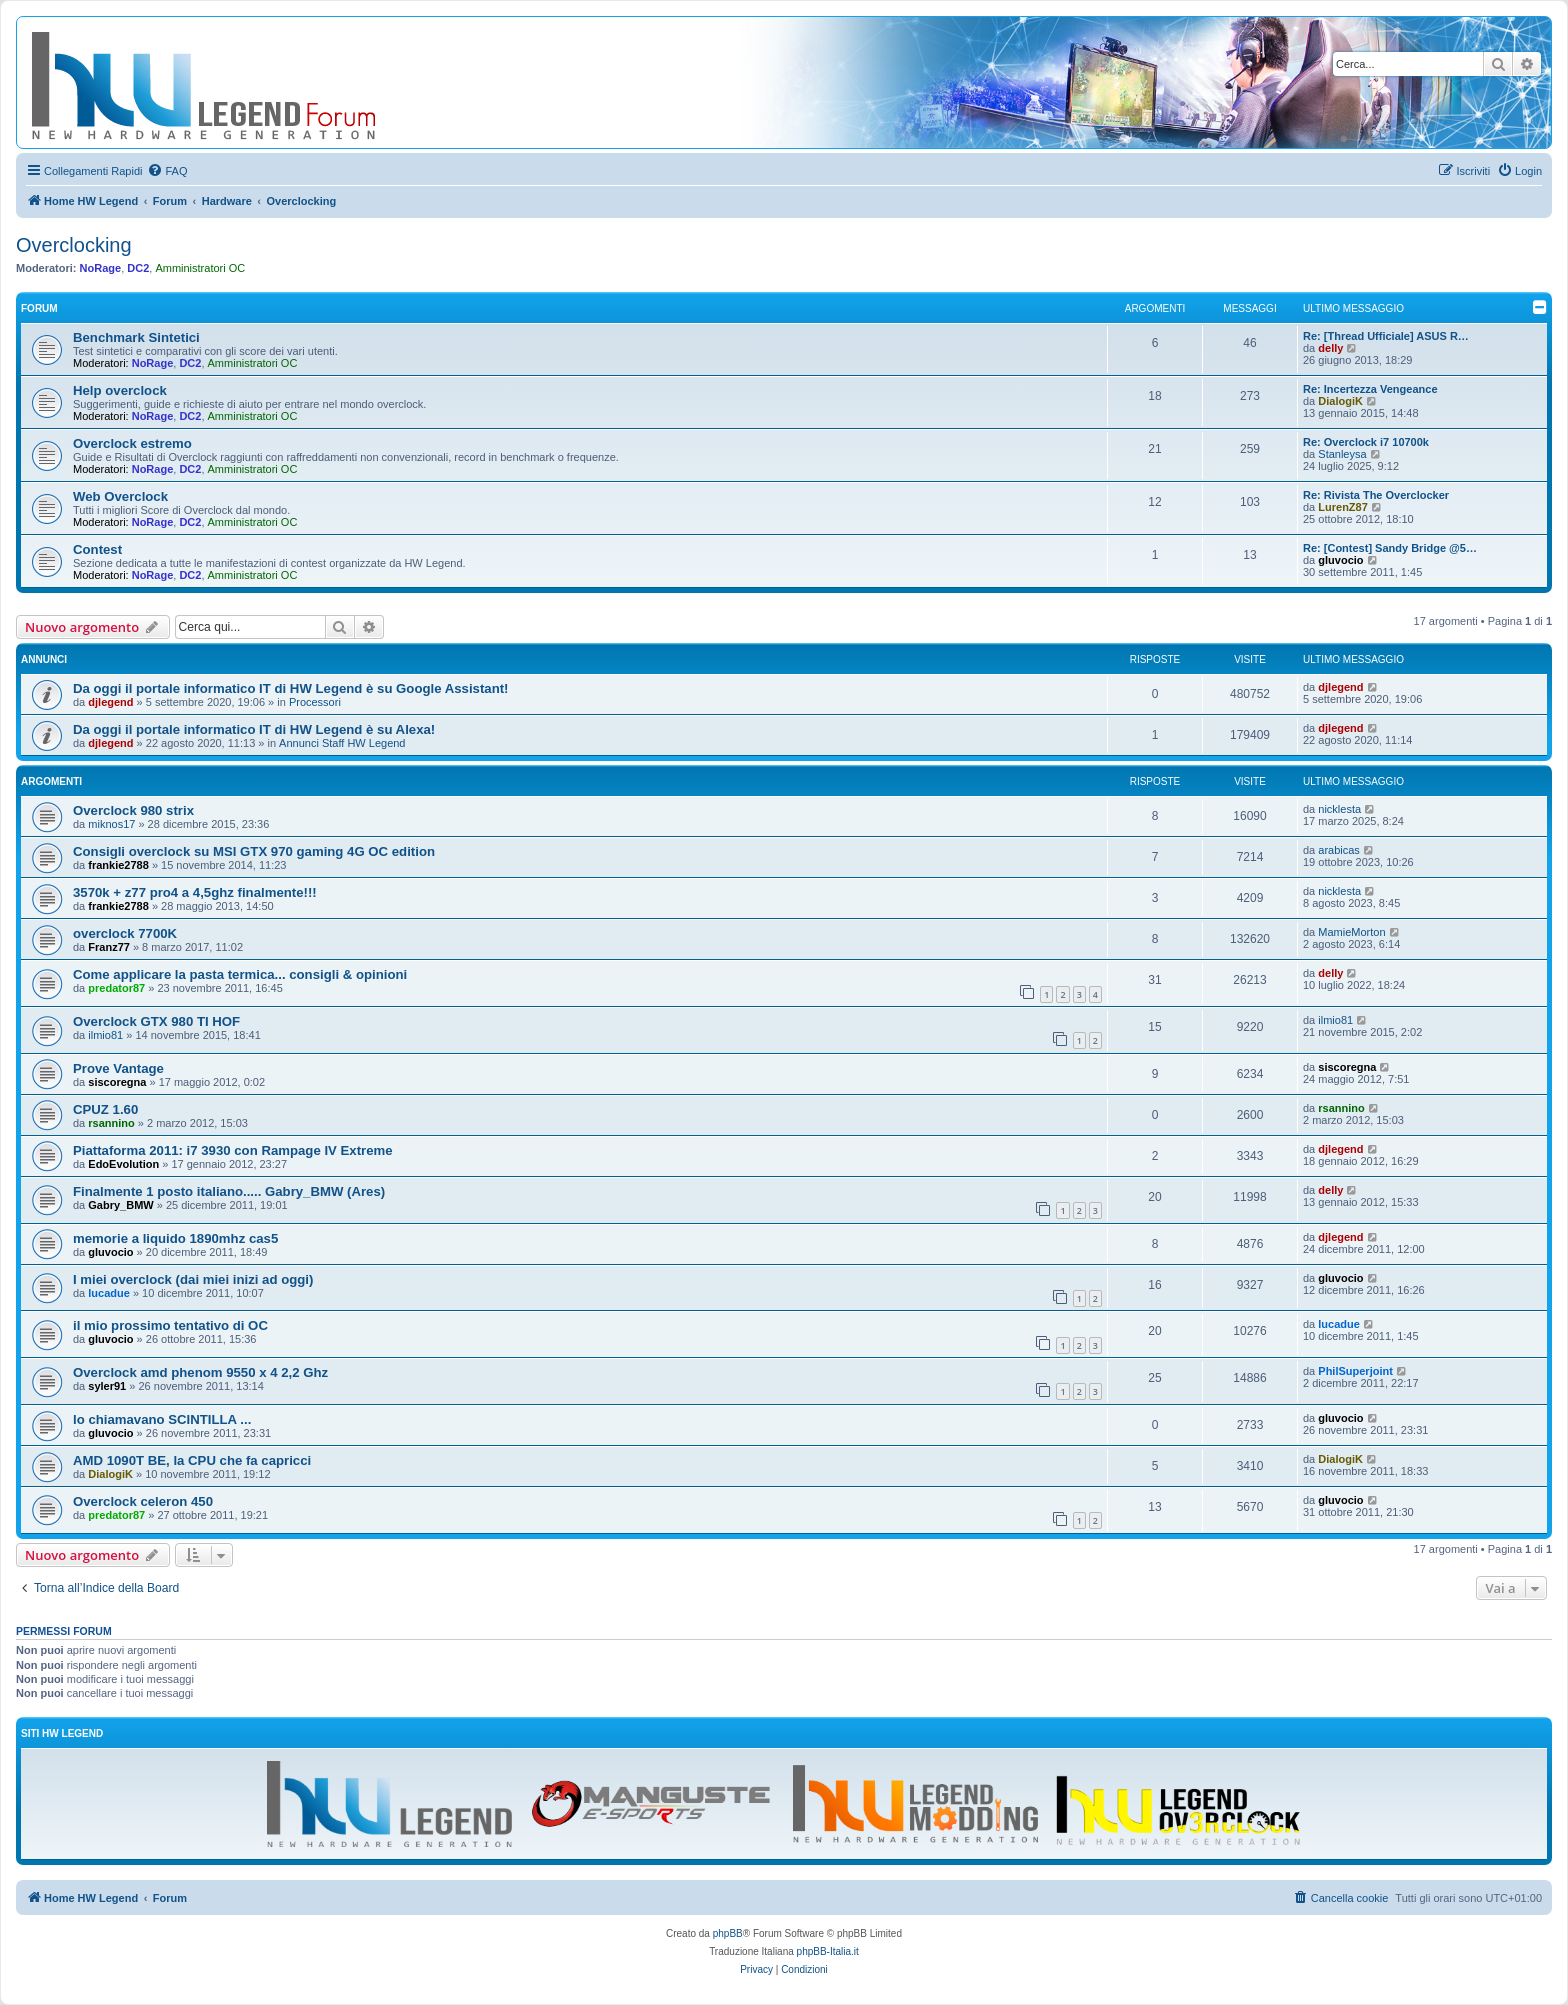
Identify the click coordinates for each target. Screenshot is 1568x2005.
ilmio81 (105, 1035)
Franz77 (109, 947)
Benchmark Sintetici (136, 337)
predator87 (116, 988)
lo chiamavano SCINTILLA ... (162, 1419)
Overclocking (74, 245)
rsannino (111, 1123)
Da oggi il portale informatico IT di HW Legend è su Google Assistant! (290, 688)
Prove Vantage (118, 1068)
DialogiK (1340, 401)
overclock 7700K (125, 933)
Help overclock (120, 390)
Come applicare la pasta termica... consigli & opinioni (240, 974)
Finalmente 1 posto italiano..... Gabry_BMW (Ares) (229, 1191)
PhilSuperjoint (1355, 1371)
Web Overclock (120, 496)
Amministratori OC (200, 268)
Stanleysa (1342, 454)
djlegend (110, 702)
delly (1330, 348)
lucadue (109, 1293)
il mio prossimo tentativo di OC (170, 1325)
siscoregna (117, 1082)
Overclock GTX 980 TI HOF (156, 1021)
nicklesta (1339, 809)
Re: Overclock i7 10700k (1366, 442)
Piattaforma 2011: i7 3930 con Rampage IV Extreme (233, 1150)
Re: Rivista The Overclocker (1376, 495)
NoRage (101, 268)
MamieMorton (1351, 932)
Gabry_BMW (120, 1205)
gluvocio (1340, 560)
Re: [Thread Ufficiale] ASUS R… (1386, 336)
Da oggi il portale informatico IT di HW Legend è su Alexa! (254, 729)
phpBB (728, 1933)
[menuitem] (167, 171)
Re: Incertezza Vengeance (1370, 389)
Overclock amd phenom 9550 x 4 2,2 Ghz (200, 1372)
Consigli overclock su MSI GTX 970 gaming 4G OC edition (254, 851)
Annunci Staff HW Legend (342, 743)
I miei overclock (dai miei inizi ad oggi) (193, 1279)
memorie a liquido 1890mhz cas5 (175, 1238)
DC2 (138, 268)
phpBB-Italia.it (828, 1951)
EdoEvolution (123, 1164)
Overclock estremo (132, 443)
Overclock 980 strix (133, 810)
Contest (97, 549)
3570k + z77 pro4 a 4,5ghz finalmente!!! (195, 892)
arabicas (1339, 850)
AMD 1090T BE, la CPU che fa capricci (192, 1460)
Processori (315, 702)
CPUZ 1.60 (105, 1109)
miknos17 (111, 824)
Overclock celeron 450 (143, 1501)
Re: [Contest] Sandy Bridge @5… (1390, 548)
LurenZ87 (1343, 507)
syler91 (107, 1386)
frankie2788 (118, 865)
